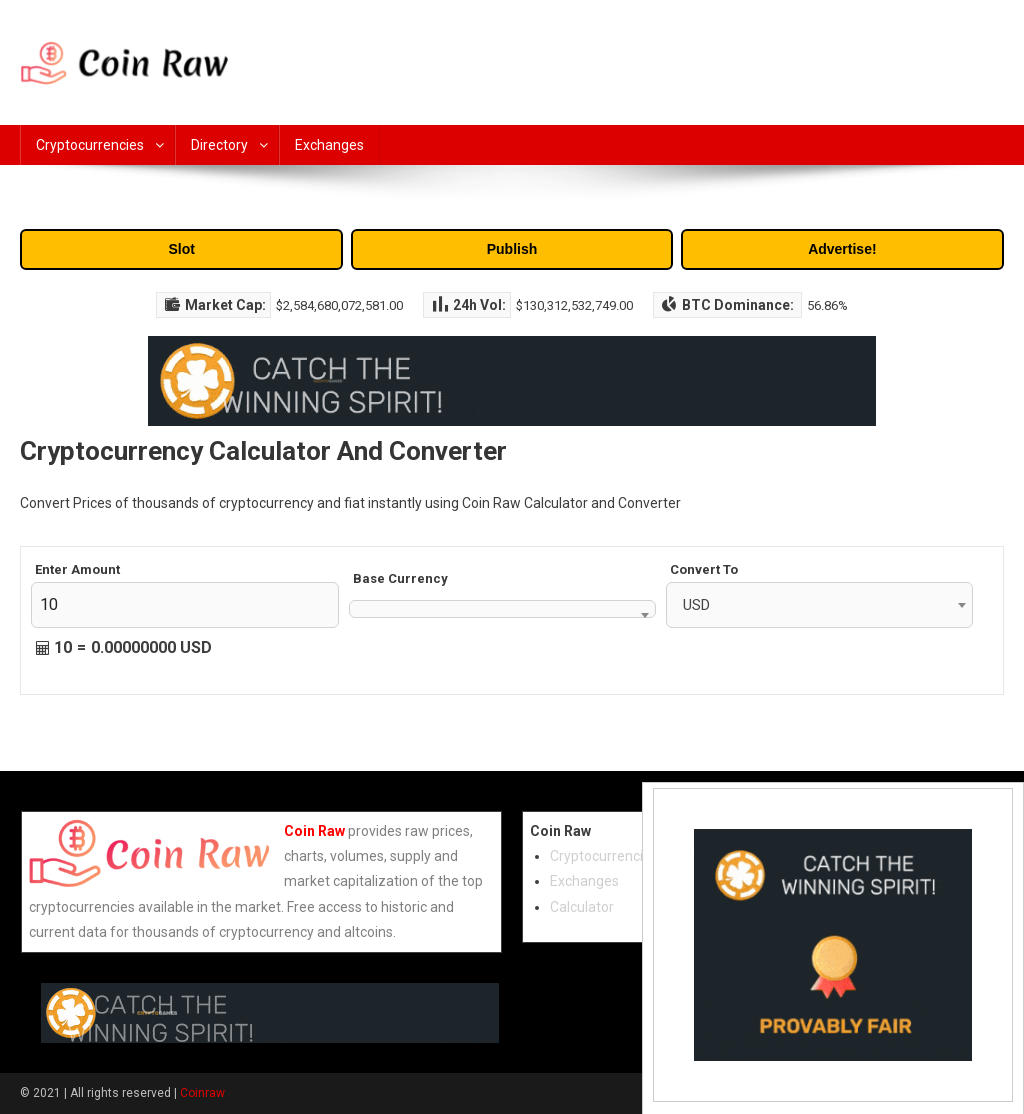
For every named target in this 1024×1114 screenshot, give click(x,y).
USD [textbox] (696, 605)
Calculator (582, 907)
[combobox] (503, 609)
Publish (512, 249)
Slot (181, 249)
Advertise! (842, 249)
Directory (219, 145)
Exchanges (329, 145)
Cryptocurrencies (90, 145)
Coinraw (202, 1093)
